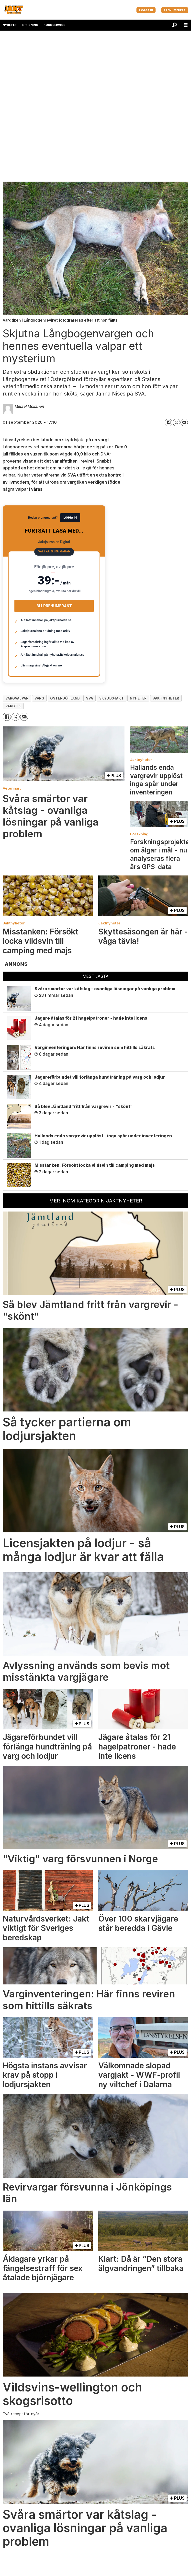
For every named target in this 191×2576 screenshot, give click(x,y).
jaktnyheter (166, 698)
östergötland (65, 698)
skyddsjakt (111, 698)
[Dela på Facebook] (168, 422)
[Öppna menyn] (185, 25)
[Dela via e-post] (184, 422)
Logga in (70, 517)
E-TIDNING (30, 25)
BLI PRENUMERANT (54, 606)
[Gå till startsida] (13, 10)
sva (89, 698)
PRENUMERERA (175, 10)
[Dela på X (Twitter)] (176, 422)
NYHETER (10, 25)
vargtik (13, 706)
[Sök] (174, 25)
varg (39, 698)
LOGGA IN (146, 10)
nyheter (138, 698)
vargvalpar (16, 698)
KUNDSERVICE (54, 25)
